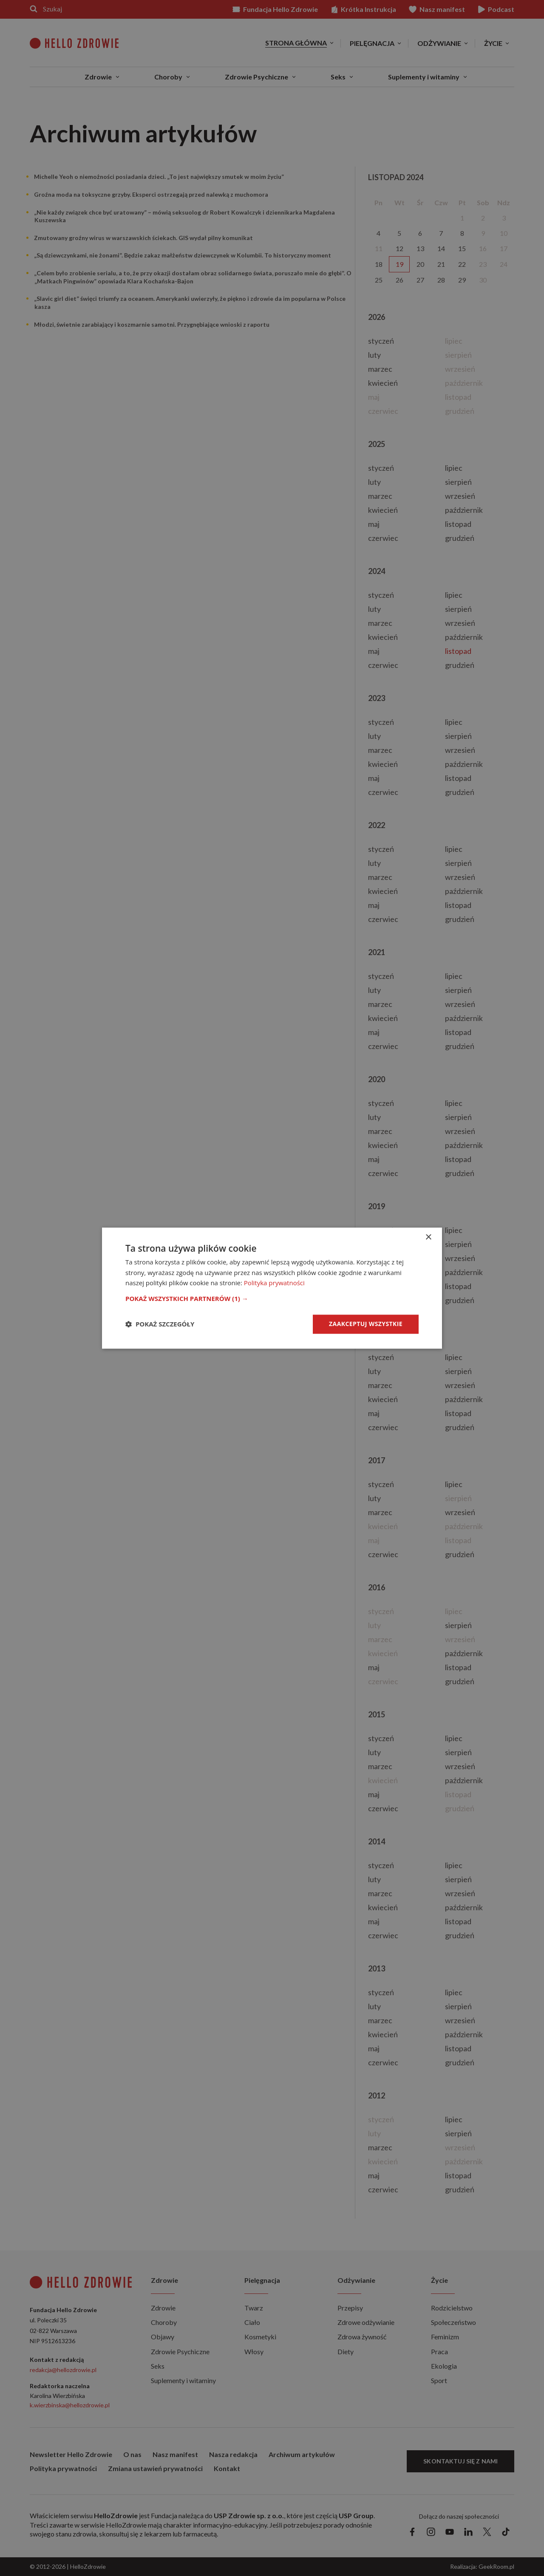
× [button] (428, 1237)
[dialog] (272, 1288)
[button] (272, 1298)
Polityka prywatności (274, 1283)
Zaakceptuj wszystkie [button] (365, 1324)
